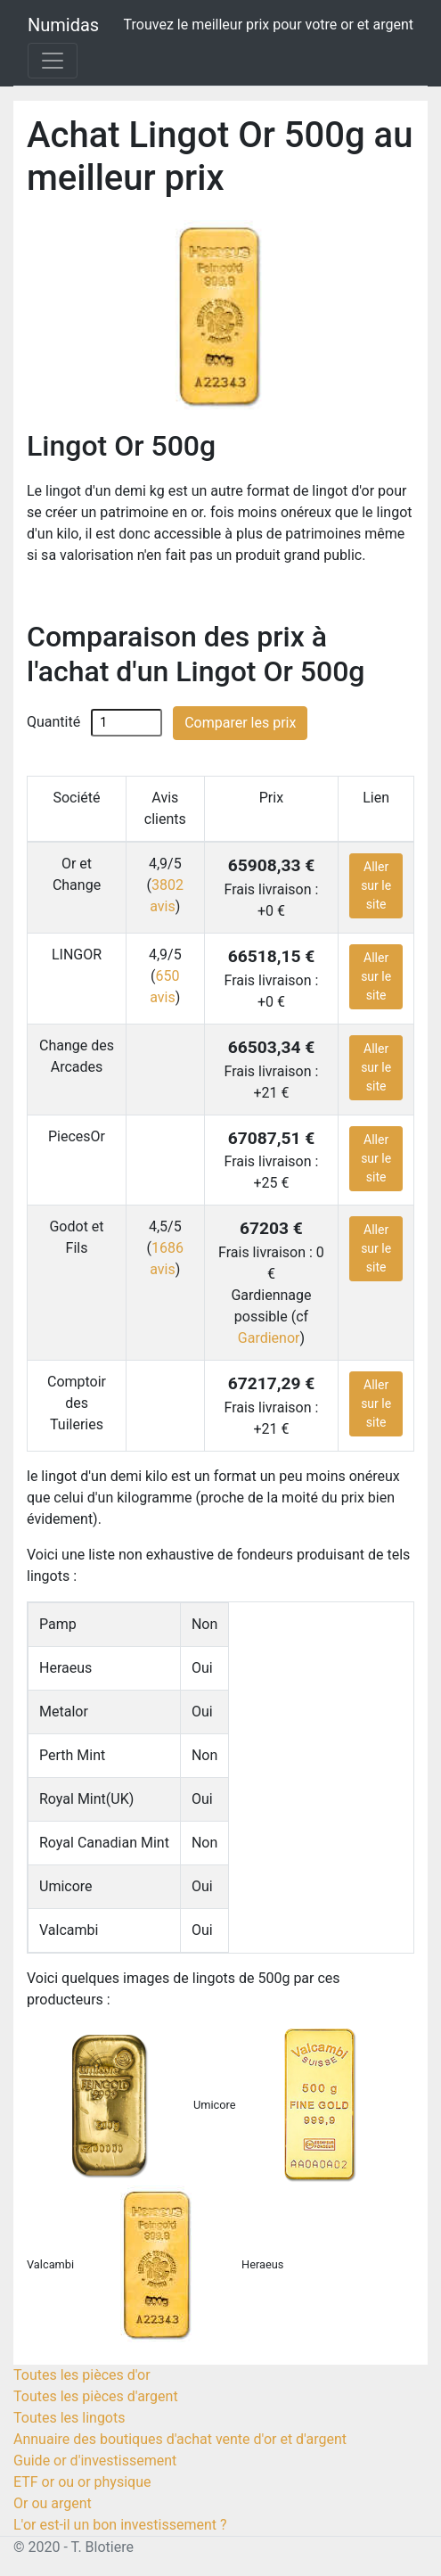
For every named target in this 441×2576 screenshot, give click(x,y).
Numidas (63, 25)
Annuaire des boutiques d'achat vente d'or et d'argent (180, 2439)
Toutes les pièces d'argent (95, 2396)
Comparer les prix (240, 722)
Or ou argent (52, 2503)
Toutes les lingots (69, 2417)
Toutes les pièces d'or (82, 2374)
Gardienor (269, 1337)
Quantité (53, 721)
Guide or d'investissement (94, 2460)
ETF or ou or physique (82, 2481)
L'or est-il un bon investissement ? (120, 2524)
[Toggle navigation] (53, 60)
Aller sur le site (376, 885)
